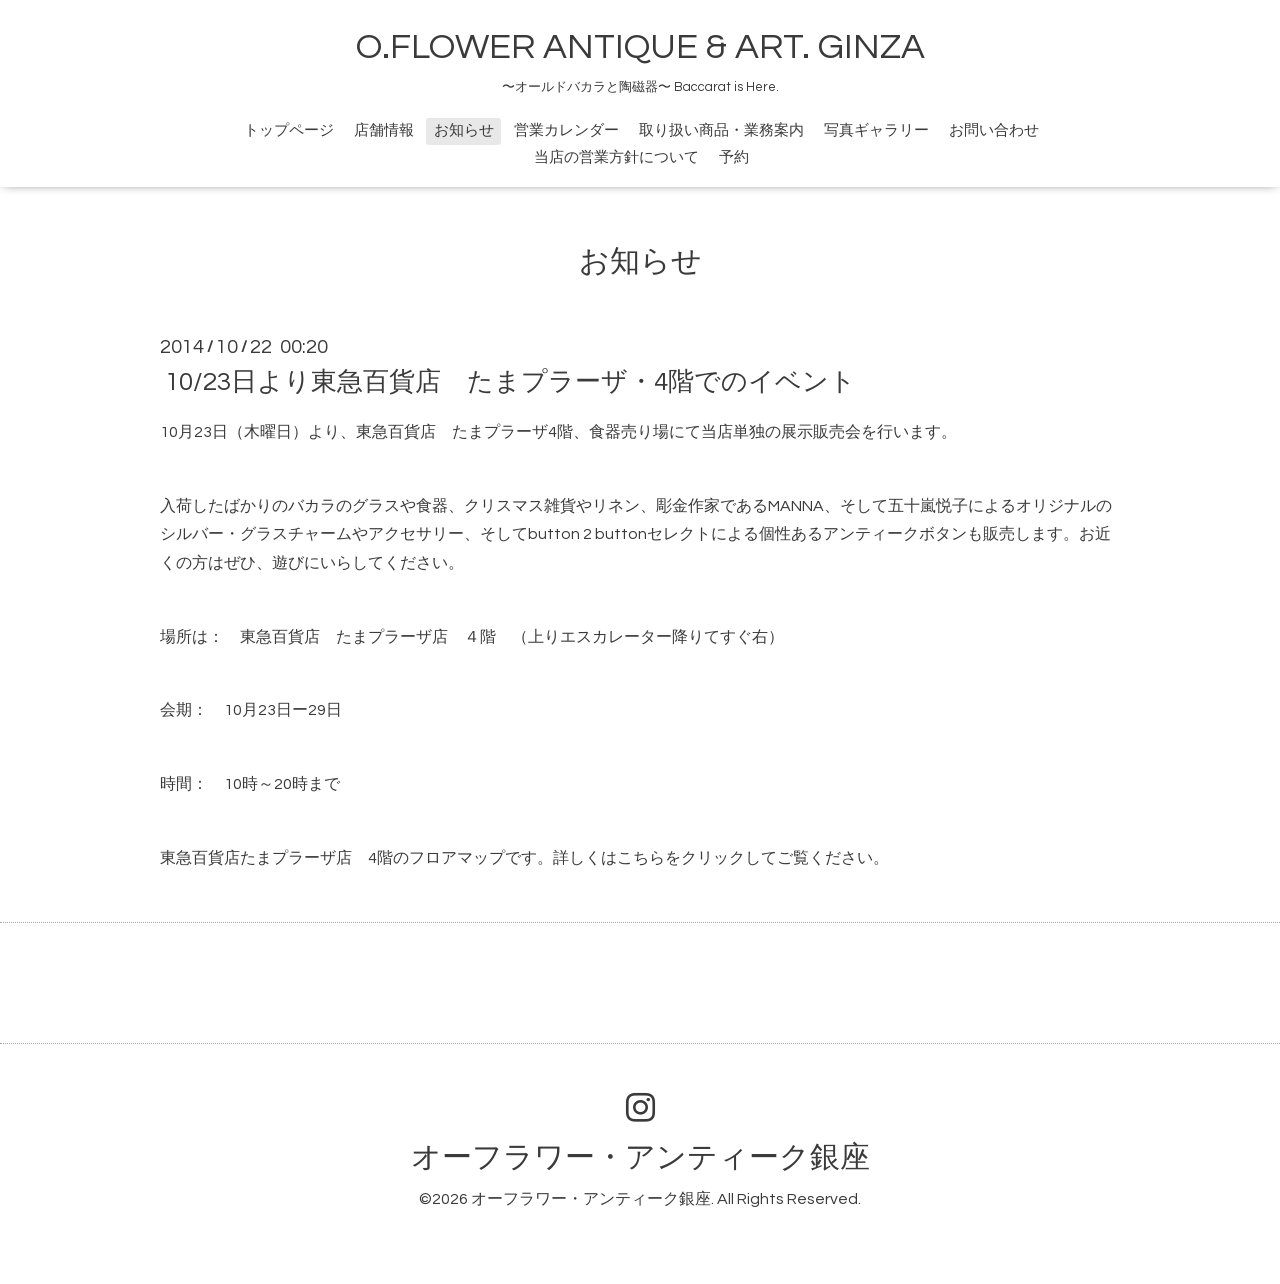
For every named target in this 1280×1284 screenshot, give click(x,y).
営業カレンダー (566, 130)
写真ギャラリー (876, 130)
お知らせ (464, 130)
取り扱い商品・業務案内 (721, 130)
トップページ (289, 130)
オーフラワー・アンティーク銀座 (640, 1157)
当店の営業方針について (616, 157)
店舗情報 (384, 130)
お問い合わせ (994, 130)
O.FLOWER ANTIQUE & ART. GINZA (640, 47)
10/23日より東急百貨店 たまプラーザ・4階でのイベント (510, 382)
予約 (734, 157)
